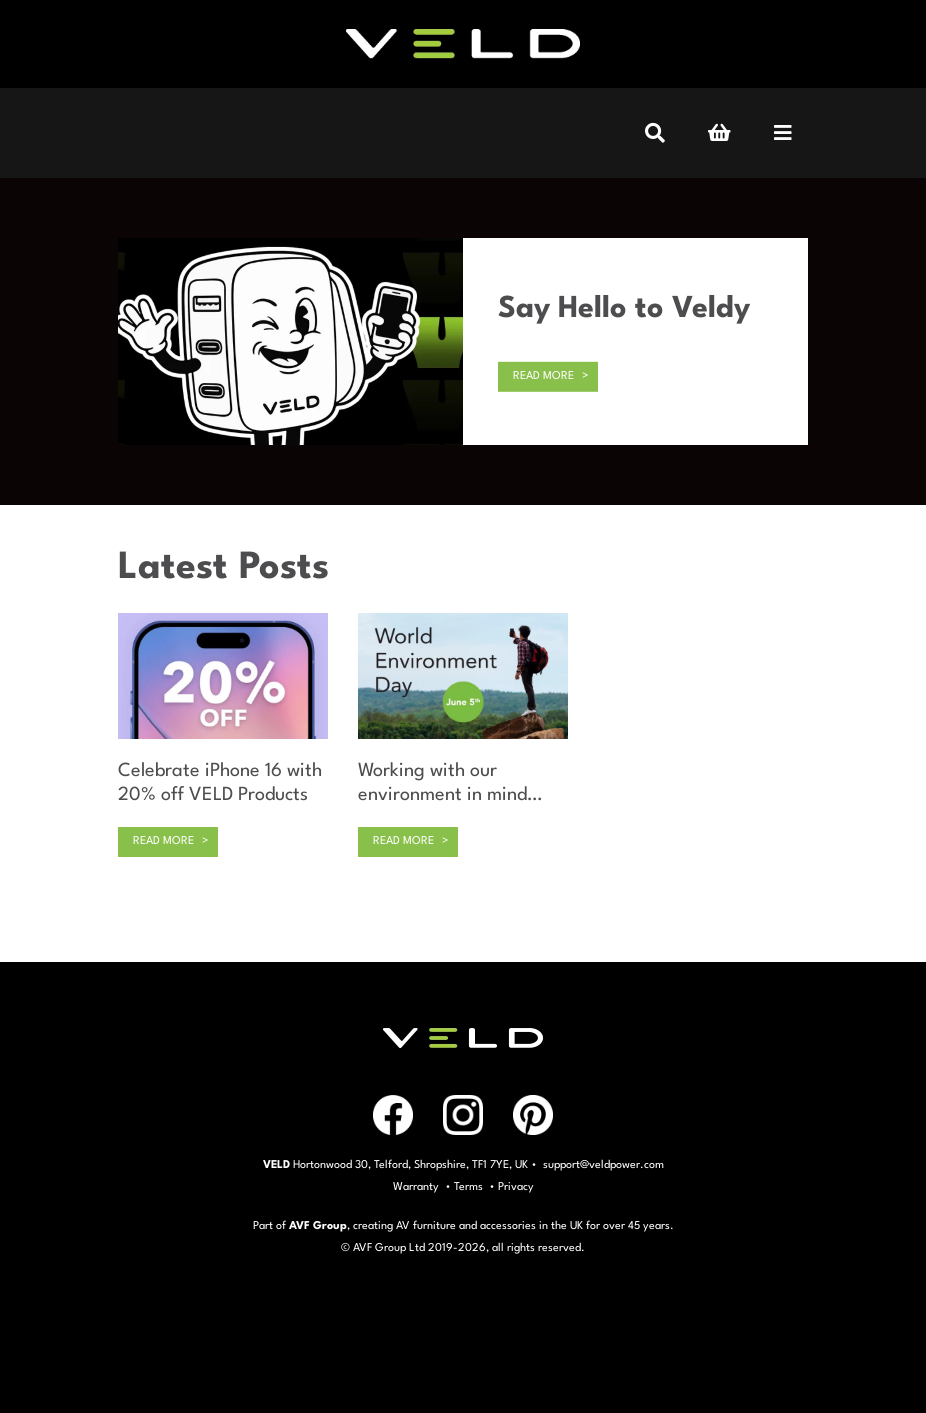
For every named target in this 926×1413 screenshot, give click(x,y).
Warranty (416, 1187)
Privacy (516, 1187)
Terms (468, 1187)
